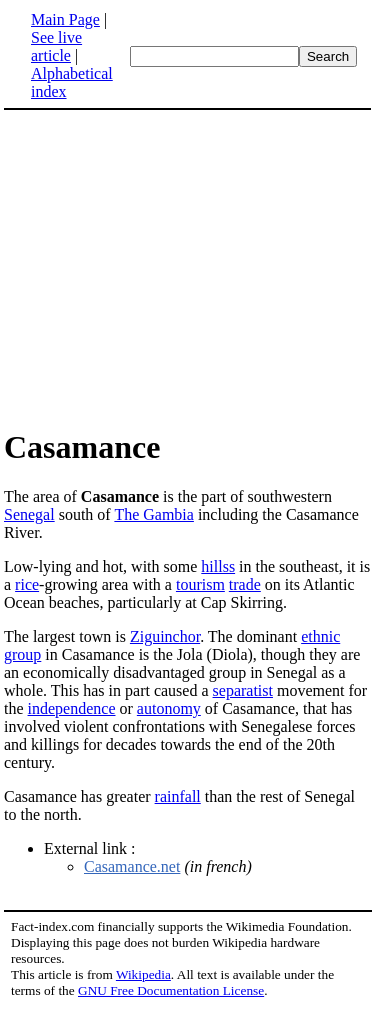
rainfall (178, 796)
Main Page (65, 19)
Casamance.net (132, 866)
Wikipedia (143, 974)
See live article (56, 46)
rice (27, 584)
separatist (243, 690)
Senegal (29, 514)
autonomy (169, 708)
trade (245, 584)
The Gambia (154, 514)
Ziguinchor (165, 636)
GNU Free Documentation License (171, 990)
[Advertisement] (172, 268)
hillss (218, 566)
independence (72, 708)
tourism (200, 584)
